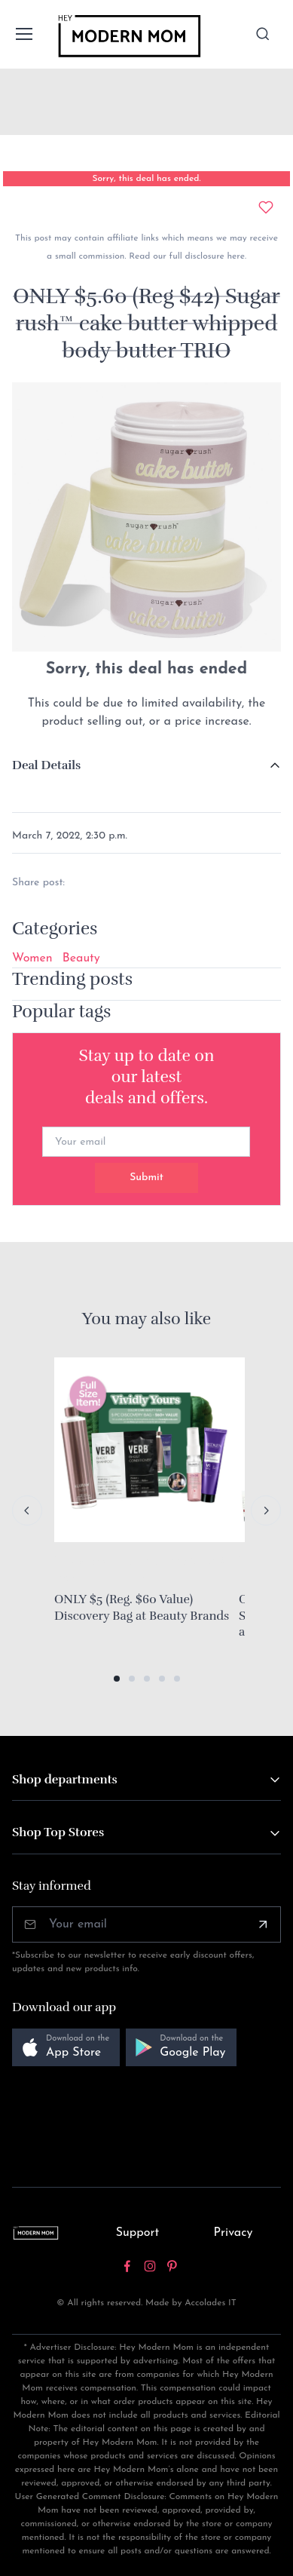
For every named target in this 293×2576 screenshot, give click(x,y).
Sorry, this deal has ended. (146, 178)
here (234, 256)
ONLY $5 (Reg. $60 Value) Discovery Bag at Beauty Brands (141, 1608)
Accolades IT (211, 2303)
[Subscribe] (263, 1924)
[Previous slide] (27, 1510)
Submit (146, 1177)
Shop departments (65, 1779)
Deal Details (46, 765)
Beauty (81, 958)
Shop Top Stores (58, 1832)
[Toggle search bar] (263, 34)
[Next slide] (266, 1510)
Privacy (233, 2233)
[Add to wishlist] (266, 207)
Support (138, 2233)
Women (32, 958)
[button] (117, 1679)
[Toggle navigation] (23, 34)
